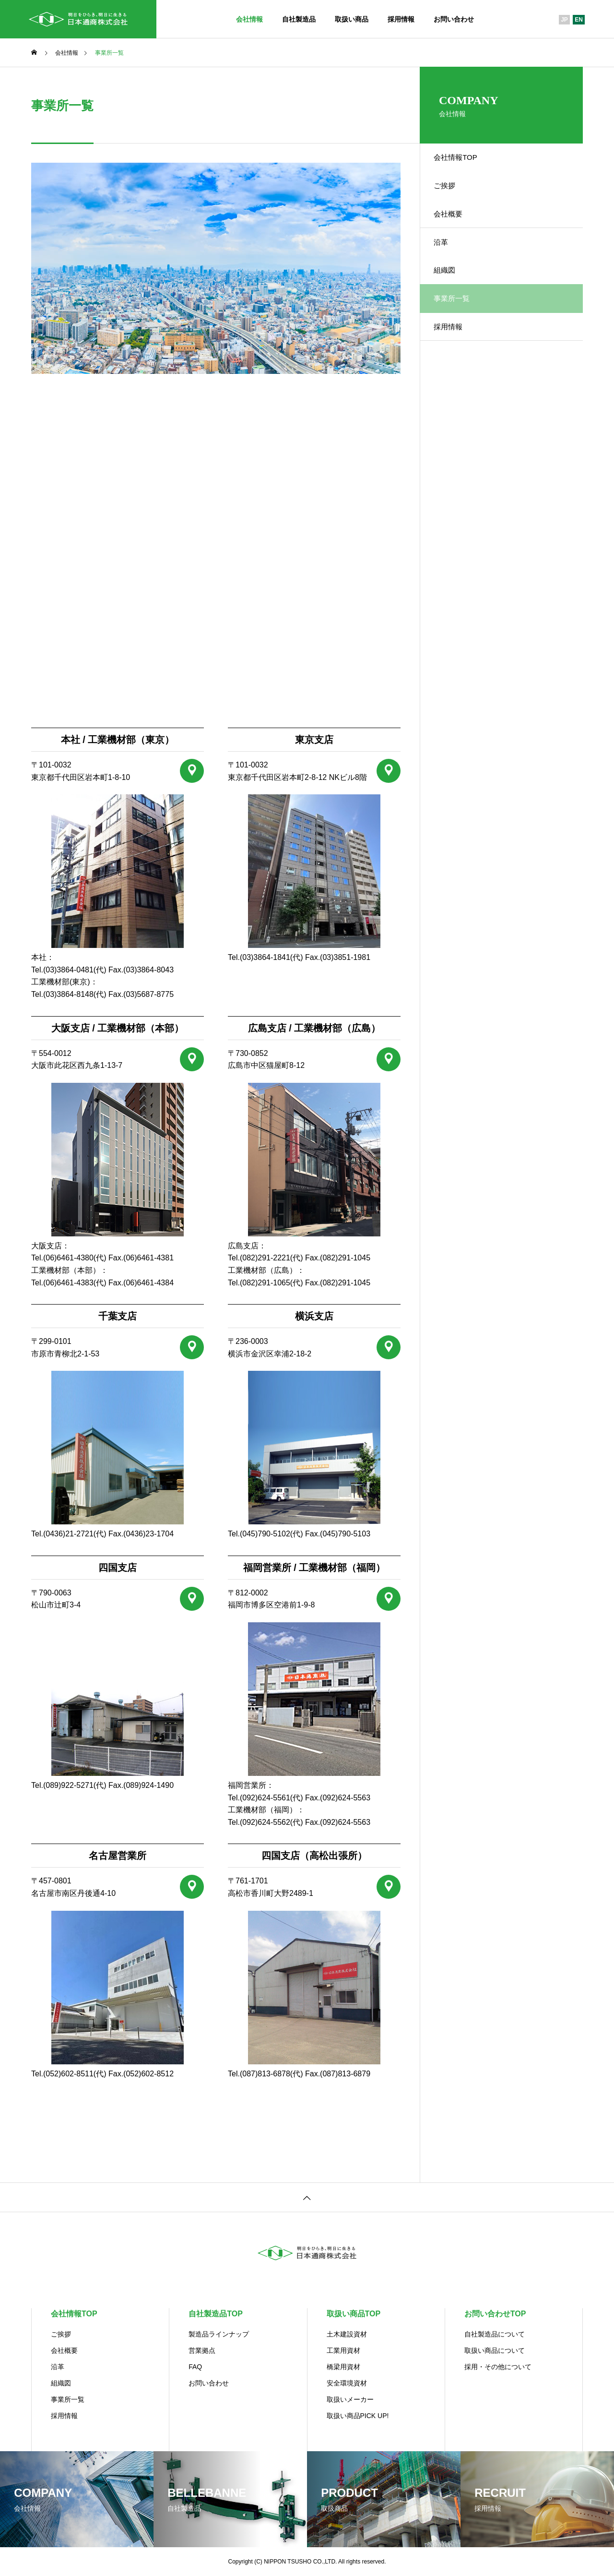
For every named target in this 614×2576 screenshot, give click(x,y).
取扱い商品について (494, 2350)
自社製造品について (494, 2334)
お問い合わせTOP (495, 2314)
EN (579, 19)
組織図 (450, 294)
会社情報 (249, 19)
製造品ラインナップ (219, 2334)
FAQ (195, 2367)
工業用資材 (343, 2350)
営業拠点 (202, 2350)
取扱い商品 (351, 19)
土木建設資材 (347, 2334)
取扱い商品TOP (354, 2314)
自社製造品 (299, 19)
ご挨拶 (450, 194)
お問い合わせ (454, 19)
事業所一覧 (67, 2399)
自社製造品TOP (216, 2314)
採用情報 (401, 19)
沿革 (446, 261)
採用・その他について (497, 2367)
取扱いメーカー (350, 2399)
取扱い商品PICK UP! (358, 2416)
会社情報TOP (462, 160)
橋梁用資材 (343, 2367)
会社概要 (454, 227)
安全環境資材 (347, 2383)
